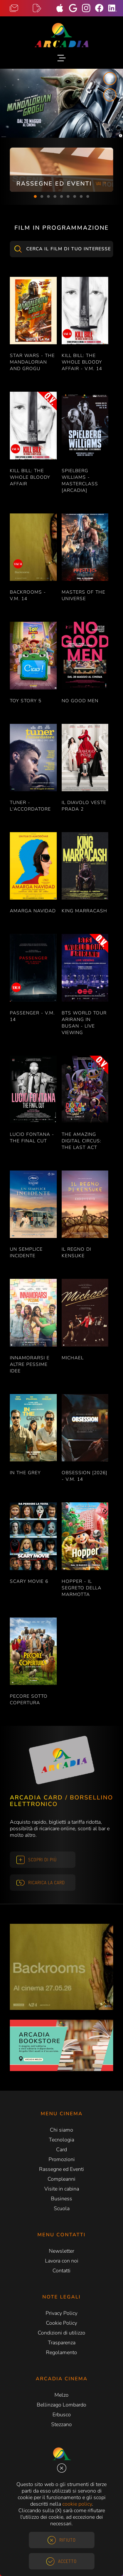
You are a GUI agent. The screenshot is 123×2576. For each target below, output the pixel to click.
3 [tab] (48, 196)
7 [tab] (75, 196)
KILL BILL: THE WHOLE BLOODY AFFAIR (30, 477)
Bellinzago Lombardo (61, 2404)
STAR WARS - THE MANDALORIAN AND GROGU (32, 362)
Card (61, 2149)
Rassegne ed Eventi (61, 2169)
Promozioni (62, 2159)
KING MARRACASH (84, 911)
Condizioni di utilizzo (61, 2332)
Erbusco (61, 2414)
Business (61, 2198)
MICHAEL (73, 1358)
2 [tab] (42, 196)
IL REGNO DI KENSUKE (76, 1252)
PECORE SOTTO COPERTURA (29, 1699)
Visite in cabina (61, 2188)
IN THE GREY (25, 1473)
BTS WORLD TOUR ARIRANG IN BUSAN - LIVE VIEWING (84, 1023)
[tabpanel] (61, 170)
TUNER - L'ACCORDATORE (30, 805)
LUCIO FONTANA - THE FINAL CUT (32, 1137)
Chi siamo (61, 2130)
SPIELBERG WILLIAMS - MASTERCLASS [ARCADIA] (80, 480)
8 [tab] (81, 196)
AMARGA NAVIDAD (33, 911)
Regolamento (61, 2352)
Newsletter (61, 2251)
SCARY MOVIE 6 (29, 1581)
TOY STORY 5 (25, 701)
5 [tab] (61, 196)
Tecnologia (61, 2139)
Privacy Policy (61, 2313)
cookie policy (77, 2504)
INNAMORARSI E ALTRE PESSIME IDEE (30, 1364)
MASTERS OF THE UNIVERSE (83, 595)
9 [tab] (88, 196)
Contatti (61, 2270)
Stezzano (61, 2424)
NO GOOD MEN (80, 701)
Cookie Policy (61, 2323)
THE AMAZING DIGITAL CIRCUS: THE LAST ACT (81, 1141)
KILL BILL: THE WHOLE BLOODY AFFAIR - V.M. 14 (82, 362)
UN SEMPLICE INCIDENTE (26, 1252)
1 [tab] (35, 196)
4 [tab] (55, 196)
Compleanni (61, 2179)
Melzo (61, 2395)
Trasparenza (61, 2342)
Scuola (62, 2208)
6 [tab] (68, 196)
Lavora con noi (61, 2260)
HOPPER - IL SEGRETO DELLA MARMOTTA (81, 1588)
